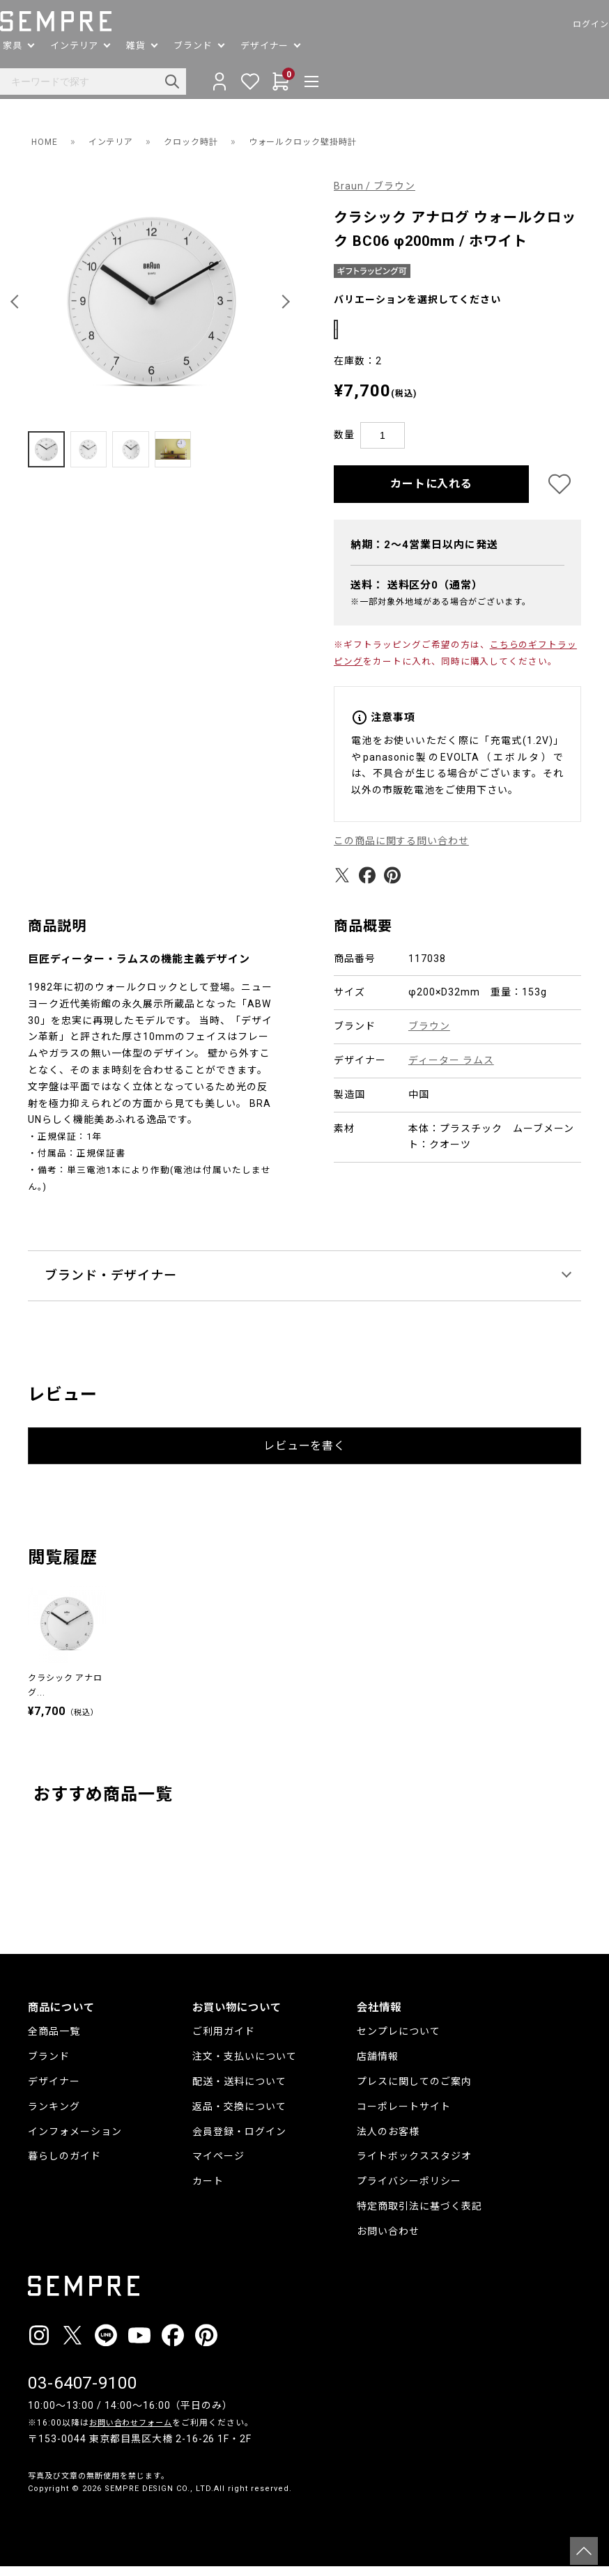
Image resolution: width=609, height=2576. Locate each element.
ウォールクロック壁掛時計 (331, 141)
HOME (46, 141)
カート (208, 2190)
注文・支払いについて (244, 2065)
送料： (417, 594)
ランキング (54, 2115)
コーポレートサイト (404, 2115)
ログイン (563, 24)
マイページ (218, 2165)
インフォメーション (75, 2140)
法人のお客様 (388, 2140)
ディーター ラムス (451, 1069)
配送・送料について (239, 2090)
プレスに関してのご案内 (414, 2090)
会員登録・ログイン (239, 2140)
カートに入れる (431, 492)
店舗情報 (378, 2065)
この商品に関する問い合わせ (402, 849)
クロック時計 (206, 141)
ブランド (49, 2065)
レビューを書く (304, 1454)
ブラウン (429, 1035)
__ (32, 2524)
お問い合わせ (388, 2240)
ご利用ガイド (223, 2040)
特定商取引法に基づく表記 (419, 2215)
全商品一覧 (54, 2040)
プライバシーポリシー (409, 2190)
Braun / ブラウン (375, 186)
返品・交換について (239, 2115)
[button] (17, 301)
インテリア (118, 141)
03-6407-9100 (83, 2393)
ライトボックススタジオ (414, 2165)
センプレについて (398, 2040)
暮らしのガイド (64, 2165)
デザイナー (54, 2090)
